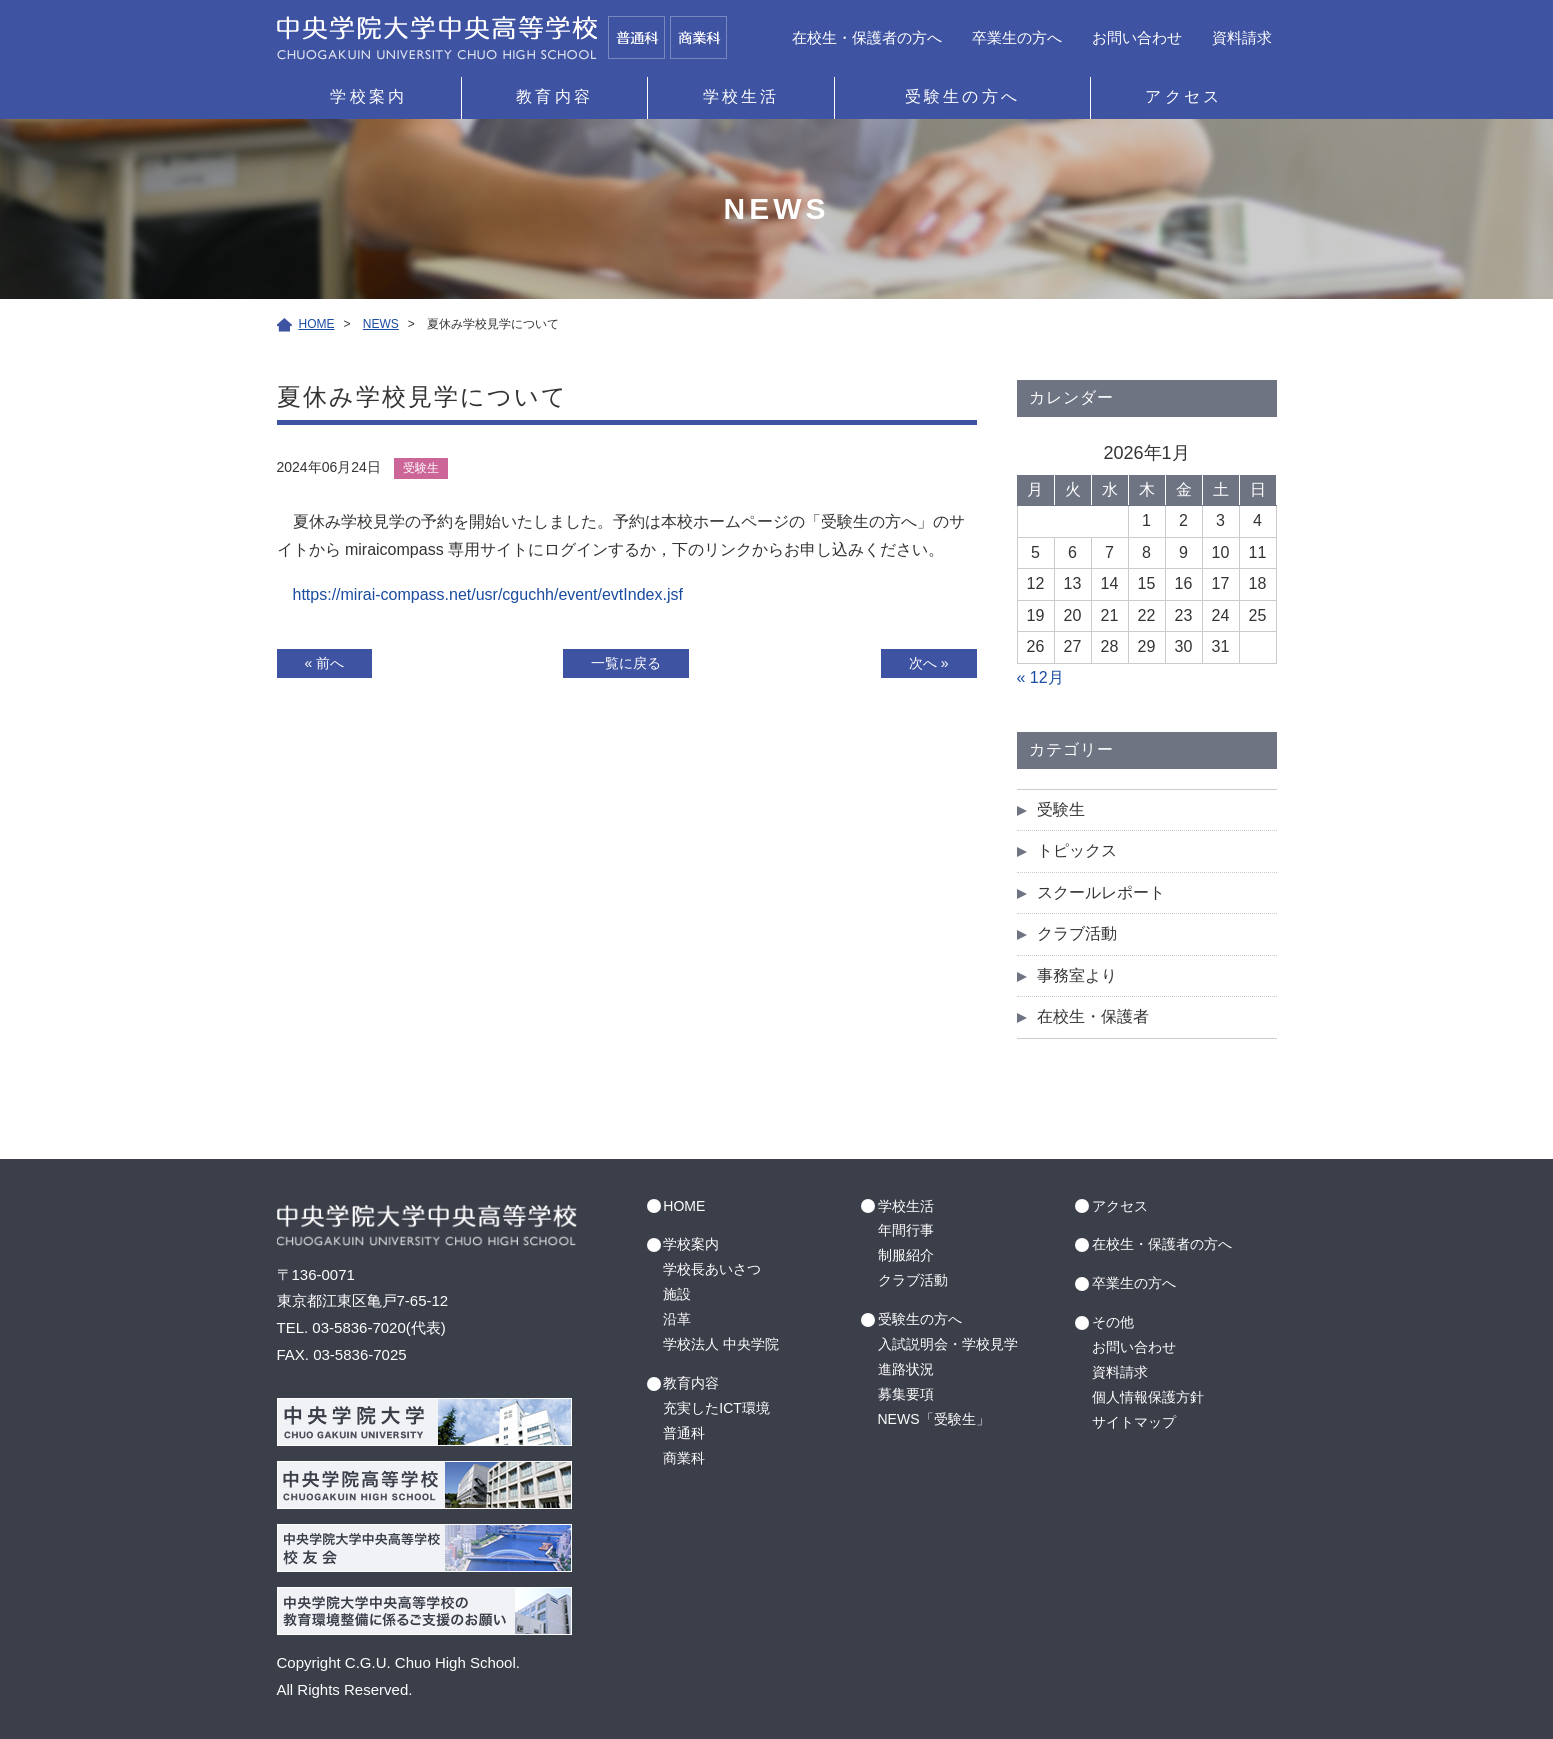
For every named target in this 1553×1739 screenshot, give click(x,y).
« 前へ (325, 663)
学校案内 (368, 96)
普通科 (684, 1433)
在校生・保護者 (1093, 1016)
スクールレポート (1101, 892)
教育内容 (554, 96)
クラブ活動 (1077, 933)
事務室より (1077, 975)
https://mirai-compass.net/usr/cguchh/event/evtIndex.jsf (488, 594)
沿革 (677, 1319)
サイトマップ (1134, 1422)
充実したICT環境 (716, 1408)
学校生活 (741, 96)
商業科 (684, 1458)
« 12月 (1040, 677)
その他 (1113, 1322)
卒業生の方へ (1017, 37)
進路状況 (906, 1369)
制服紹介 (906, 1255)
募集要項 (906, 1394)
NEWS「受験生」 (934, 1419)
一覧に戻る (626, 663)
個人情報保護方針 (1148, 1397)
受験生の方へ (962, 96)
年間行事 (906, 1230)
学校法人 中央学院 (721, 1344)
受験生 (1061, 809)
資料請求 (1242, 37)
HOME (684, 1206)
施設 (677, 1294)
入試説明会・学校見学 (948, 1344)
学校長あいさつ (712, 1269)
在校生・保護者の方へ (867, 37)
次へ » (929, 663)
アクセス (1183, 96)
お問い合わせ (1137, 37)
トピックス (1077, 850)
